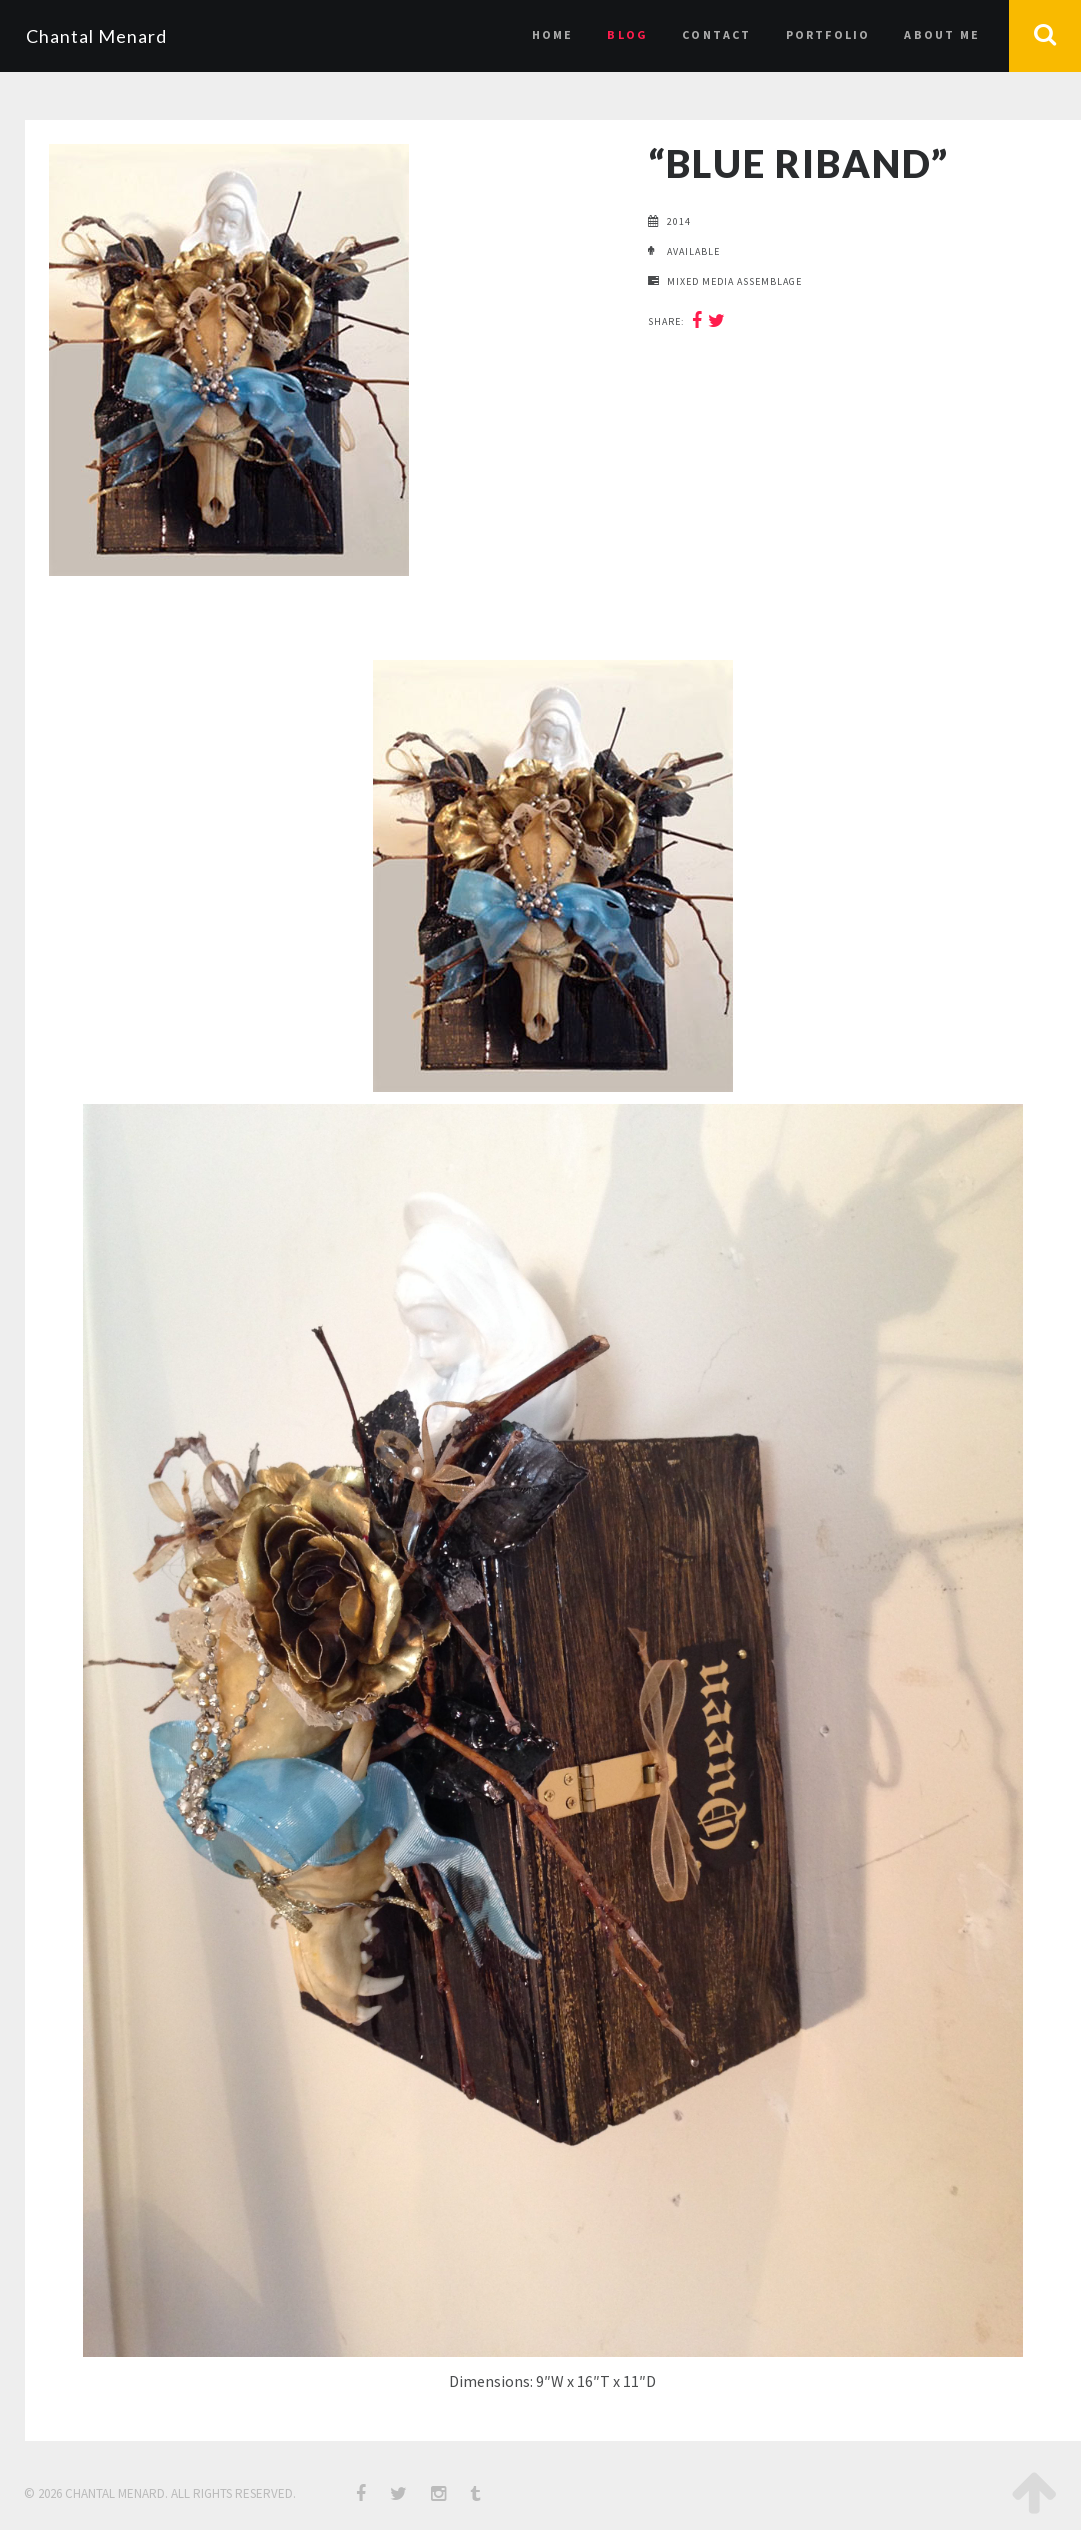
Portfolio (828, 34)
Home (553, 34)
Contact (716, 34)
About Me (942, 34)
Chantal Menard (96, 36)
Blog (627, 34)
